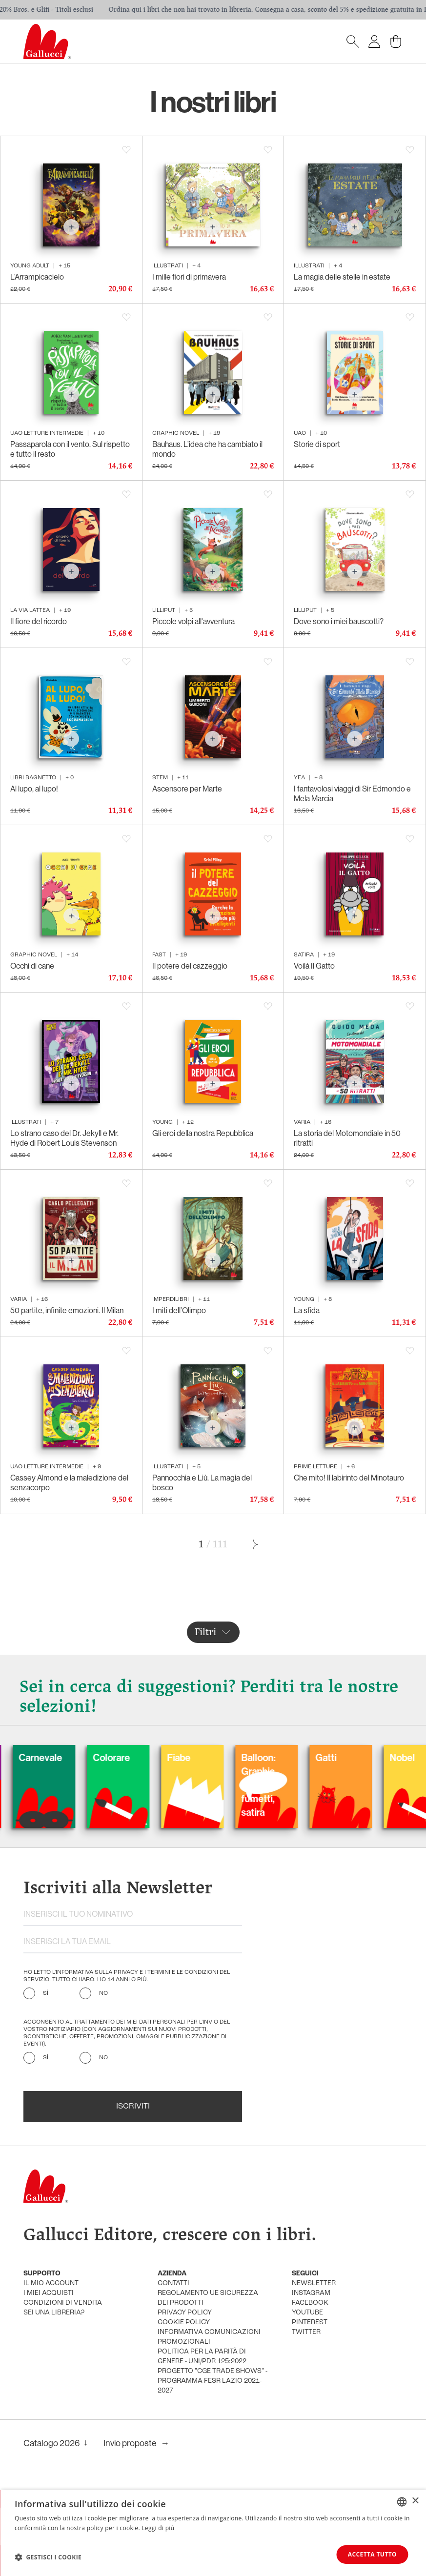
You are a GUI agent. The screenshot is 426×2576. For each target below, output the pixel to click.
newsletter (314, 2283)
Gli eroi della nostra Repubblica (202, 1133)
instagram (311, 2293)
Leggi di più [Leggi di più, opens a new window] (158, 2528)
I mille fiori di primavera (189, 277)
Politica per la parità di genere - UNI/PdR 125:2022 (202, 2356)
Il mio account (51, 2283)
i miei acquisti (48, 2293)
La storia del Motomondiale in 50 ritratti (347, 1138)
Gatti (358, 1757)
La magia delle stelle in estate (342, 277)
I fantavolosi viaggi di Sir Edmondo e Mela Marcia (352, 793)
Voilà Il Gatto (314, 966)
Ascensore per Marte (187, 788)
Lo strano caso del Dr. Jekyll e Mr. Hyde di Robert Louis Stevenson (64, 1138)
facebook (310, 2303)
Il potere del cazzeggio (189, 966)
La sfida (307, 1310)
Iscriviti (133, 2106)
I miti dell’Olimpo (179, 1310)
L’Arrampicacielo (37, 277)
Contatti (173, 2283)
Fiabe (211, 1757)
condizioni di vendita (62, 2303)
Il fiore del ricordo (38, 621)
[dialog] (213, 2533)
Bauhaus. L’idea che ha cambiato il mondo (207, 449)
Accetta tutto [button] (372, 2554)
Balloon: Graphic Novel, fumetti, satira (291, 1784)
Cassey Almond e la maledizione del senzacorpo (69, 1482)
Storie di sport (317, 444)
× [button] (415, 2501)
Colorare (144, 1757)
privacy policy (185, 2312)
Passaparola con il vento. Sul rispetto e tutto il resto (70, 449)
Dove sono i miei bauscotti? (339, 621)
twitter (306, 2332)
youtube (307, 2312)
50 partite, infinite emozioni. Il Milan (66, 1310)
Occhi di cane (32, 966)
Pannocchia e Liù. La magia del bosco (202, 1482)
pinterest (309, 2322)
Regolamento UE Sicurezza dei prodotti (208, 2298)
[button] (48, 2557)
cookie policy (184, 2322)
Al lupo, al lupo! (34, 788)
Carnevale (73, 1757)
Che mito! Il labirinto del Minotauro (349, 1477)
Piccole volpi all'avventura (193, 621)
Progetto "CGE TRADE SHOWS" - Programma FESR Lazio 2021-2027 (212, 2381)
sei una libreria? (53, 2312)
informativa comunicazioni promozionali (209, 2337)
